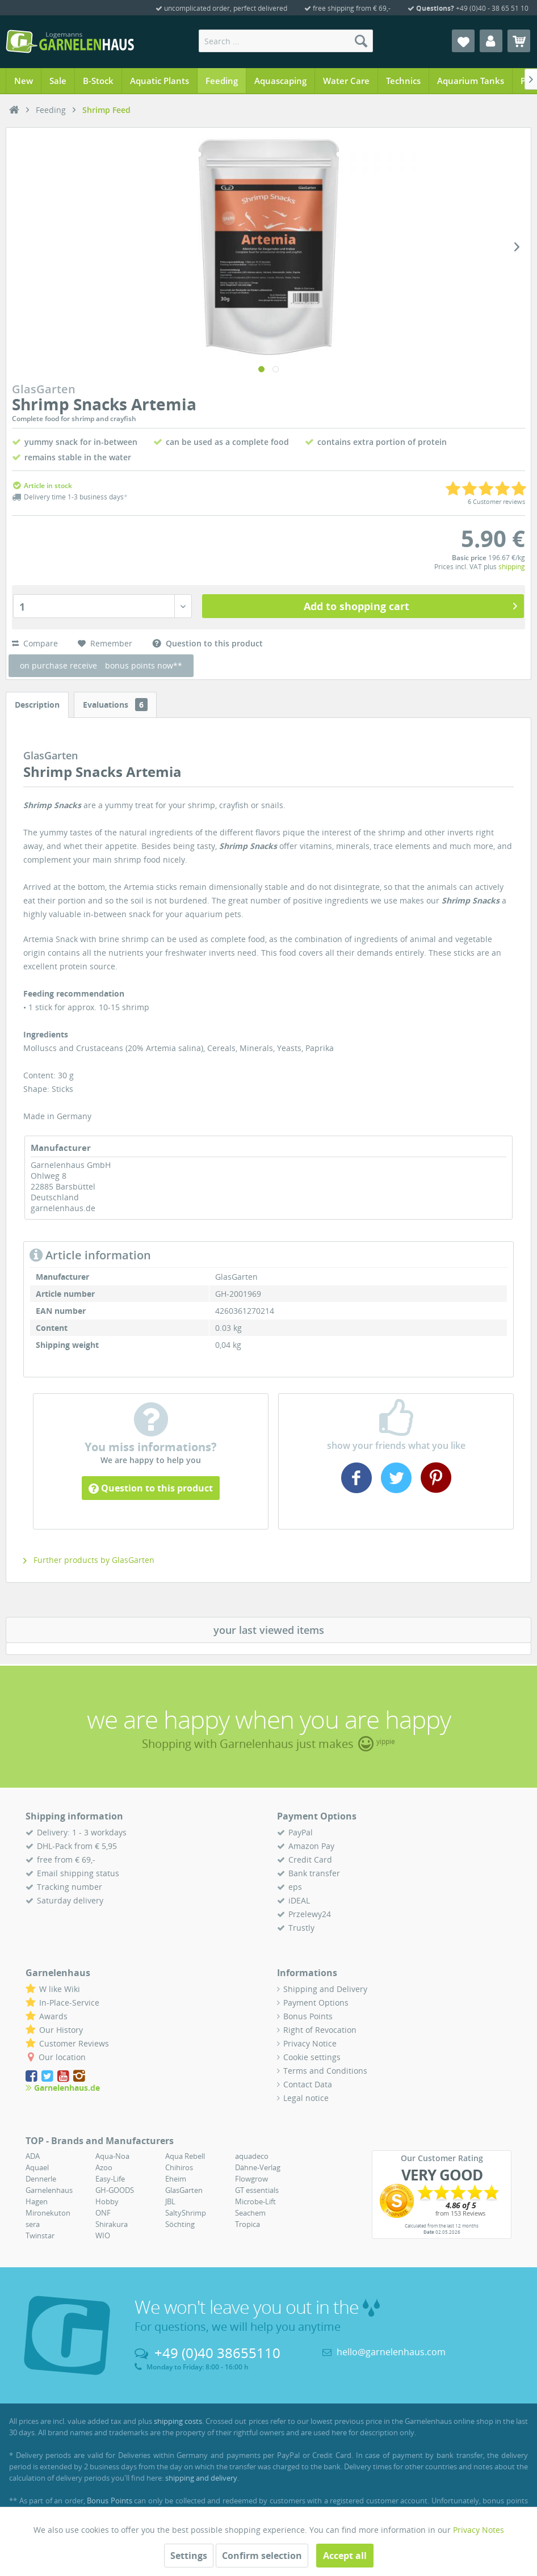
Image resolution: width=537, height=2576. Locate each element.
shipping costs (178, 2421)
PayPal (300, 1832)
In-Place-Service (69, 2002)
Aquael (37, 2167)
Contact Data (307, 2084)
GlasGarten (184, 2190)
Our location (62, 2057)
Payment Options (316, 2002)
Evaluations (115, 704)
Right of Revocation (319, 2029)
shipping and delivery (201, 2478)
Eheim (175, 2179)
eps (295, 1886)
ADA (33, 2156)
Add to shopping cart (411, 605)
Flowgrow (251, 2179)
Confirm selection (262, 2555)
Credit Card (310, 1859)
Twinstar (40, 2235)
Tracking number (69, 1886)
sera (33, 2224)
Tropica (247, 2224)
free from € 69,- (66, 1859)
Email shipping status (78, 1873)
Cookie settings (312, 2057)
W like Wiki (59, 1989)
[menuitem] (286, 41)
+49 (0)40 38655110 (217, 2352)
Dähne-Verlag (257, 2167)
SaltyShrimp (185, 2213)
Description (37, 704)
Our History (61, 2029)
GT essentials (257, 2190)
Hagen (37, 2201)
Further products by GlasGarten (88, 1559)
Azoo (103, 2167)
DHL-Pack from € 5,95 (77, 1845)
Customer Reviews (74, 2043)
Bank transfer (314, 1873)
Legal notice (306, 2097)
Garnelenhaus (49, 2190)
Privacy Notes (478, 2529)
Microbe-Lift (255, 2201)
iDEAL (299, 1900)
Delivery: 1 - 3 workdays (82, 1832)
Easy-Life (110, 2179)
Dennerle (41, 2179)
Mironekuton (48, 2213)
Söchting (180, 2224)
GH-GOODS (114, 2190)
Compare (35, 643)
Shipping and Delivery (325, 1989)
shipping (511, 566)
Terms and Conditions (325, 2070)
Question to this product (151, 1488)
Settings (188, 2555)
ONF (103, 2213)
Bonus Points (308, 2016)
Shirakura (111, 2224)
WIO (102, 2235)
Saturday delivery (70, 1900)
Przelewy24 (309, 1914)
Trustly (301, 1927)
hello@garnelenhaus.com (391, 2352)
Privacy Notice (310, 2043)
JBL (170, 2201)
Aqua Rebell (185, 2156)
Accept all (345, 2555)
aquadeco (251, 2156)
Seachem (250, 2213)
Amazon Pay (311, 1845)
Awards (53, 2016)
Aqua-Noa (112, 2156)
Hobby (107, 2201)
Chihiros (179, 2167)
